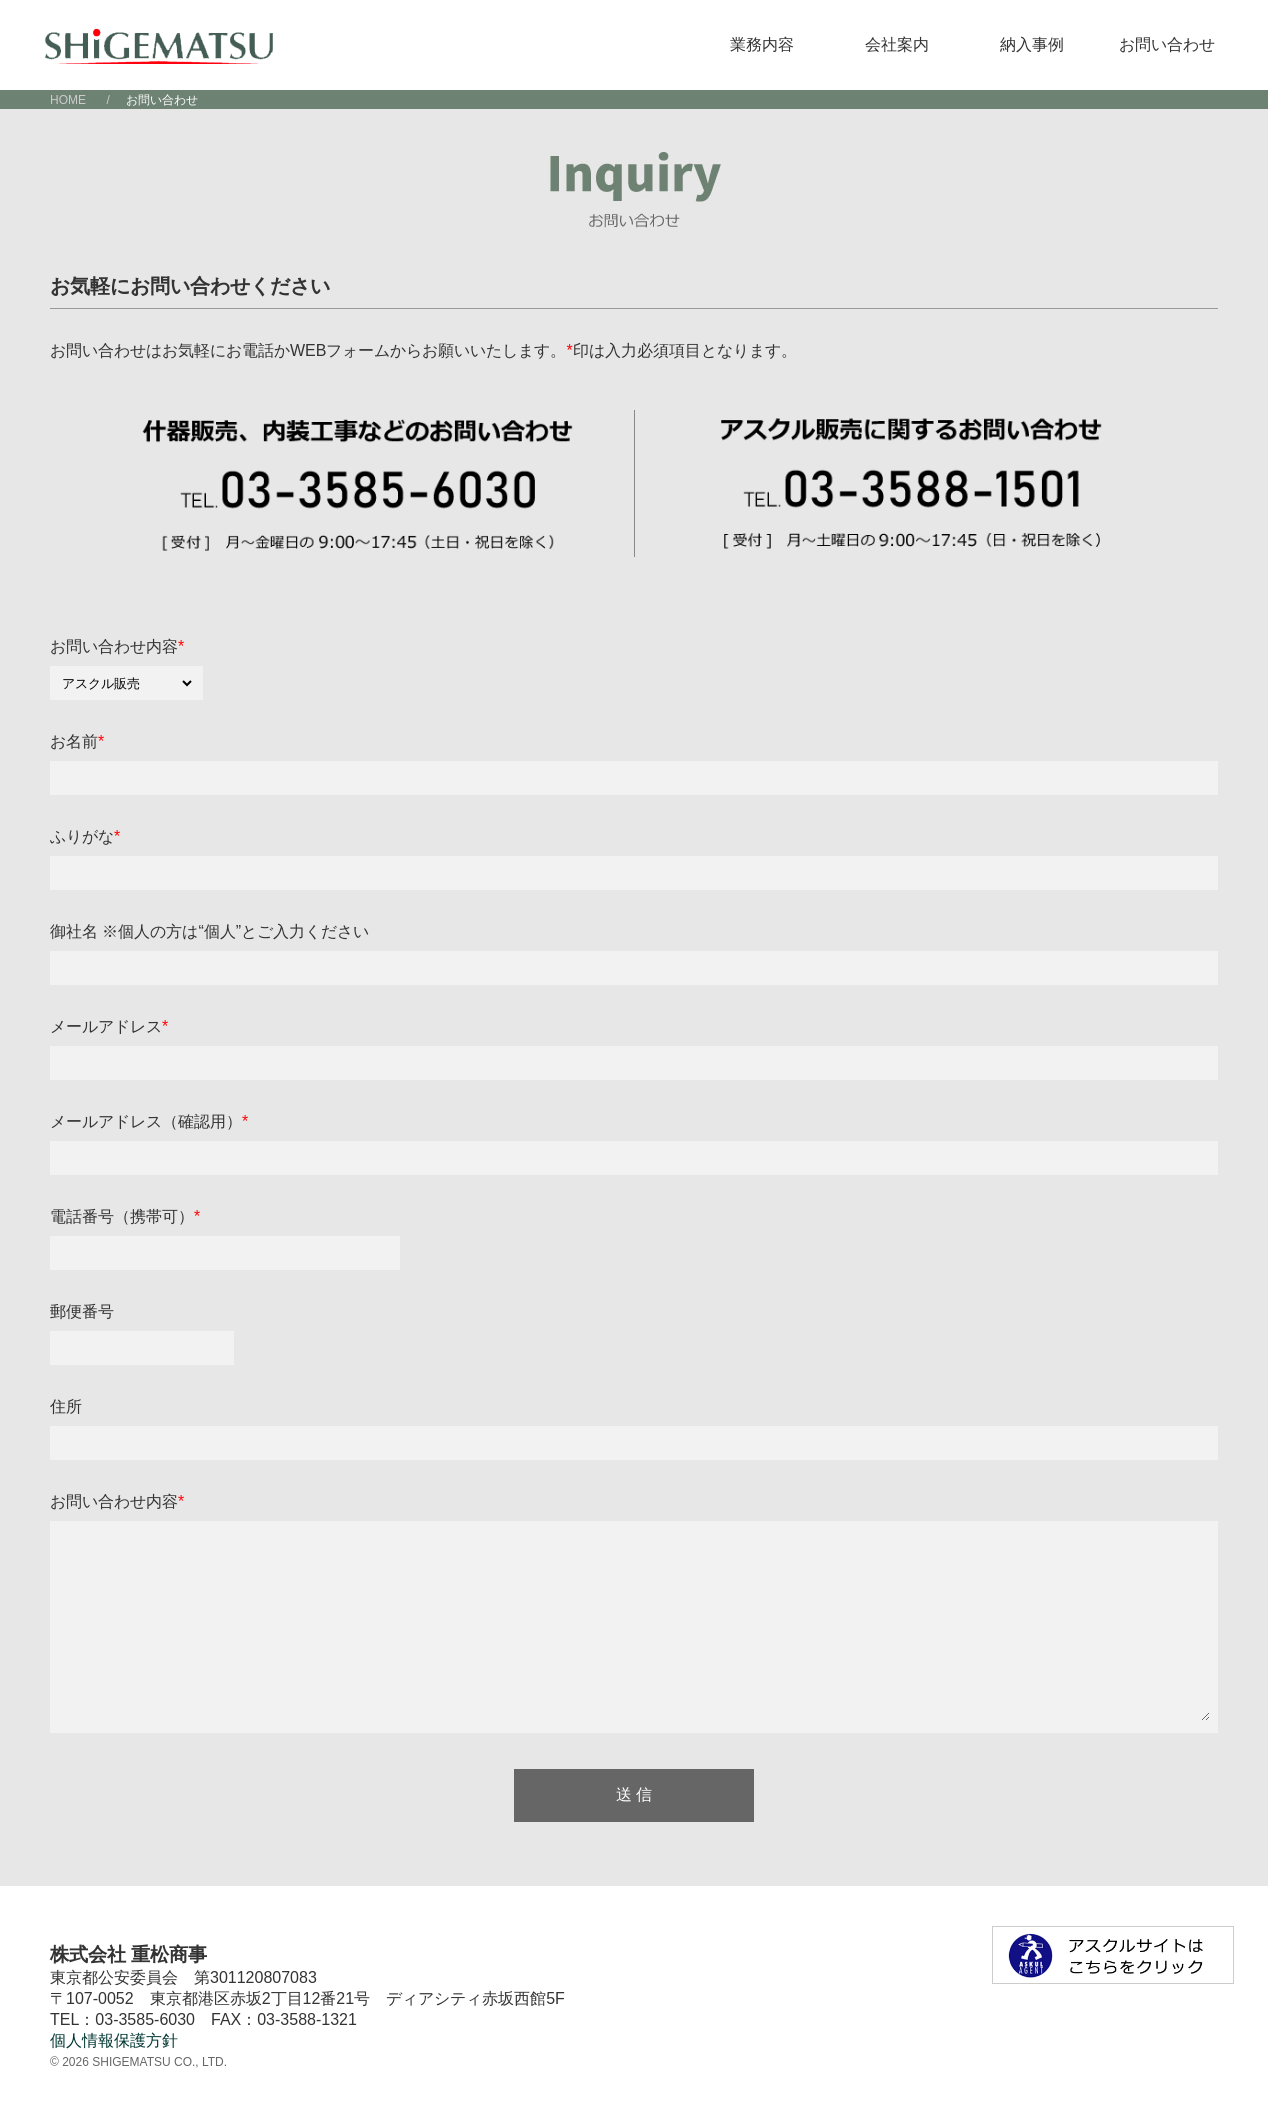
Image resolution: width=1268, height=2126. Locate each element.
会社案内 (897, 44)
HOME (68, 100)
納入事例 (1032, 44)
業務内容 (762, 44)
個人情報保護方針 (114, 2040)
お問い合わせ (1167, 44)
